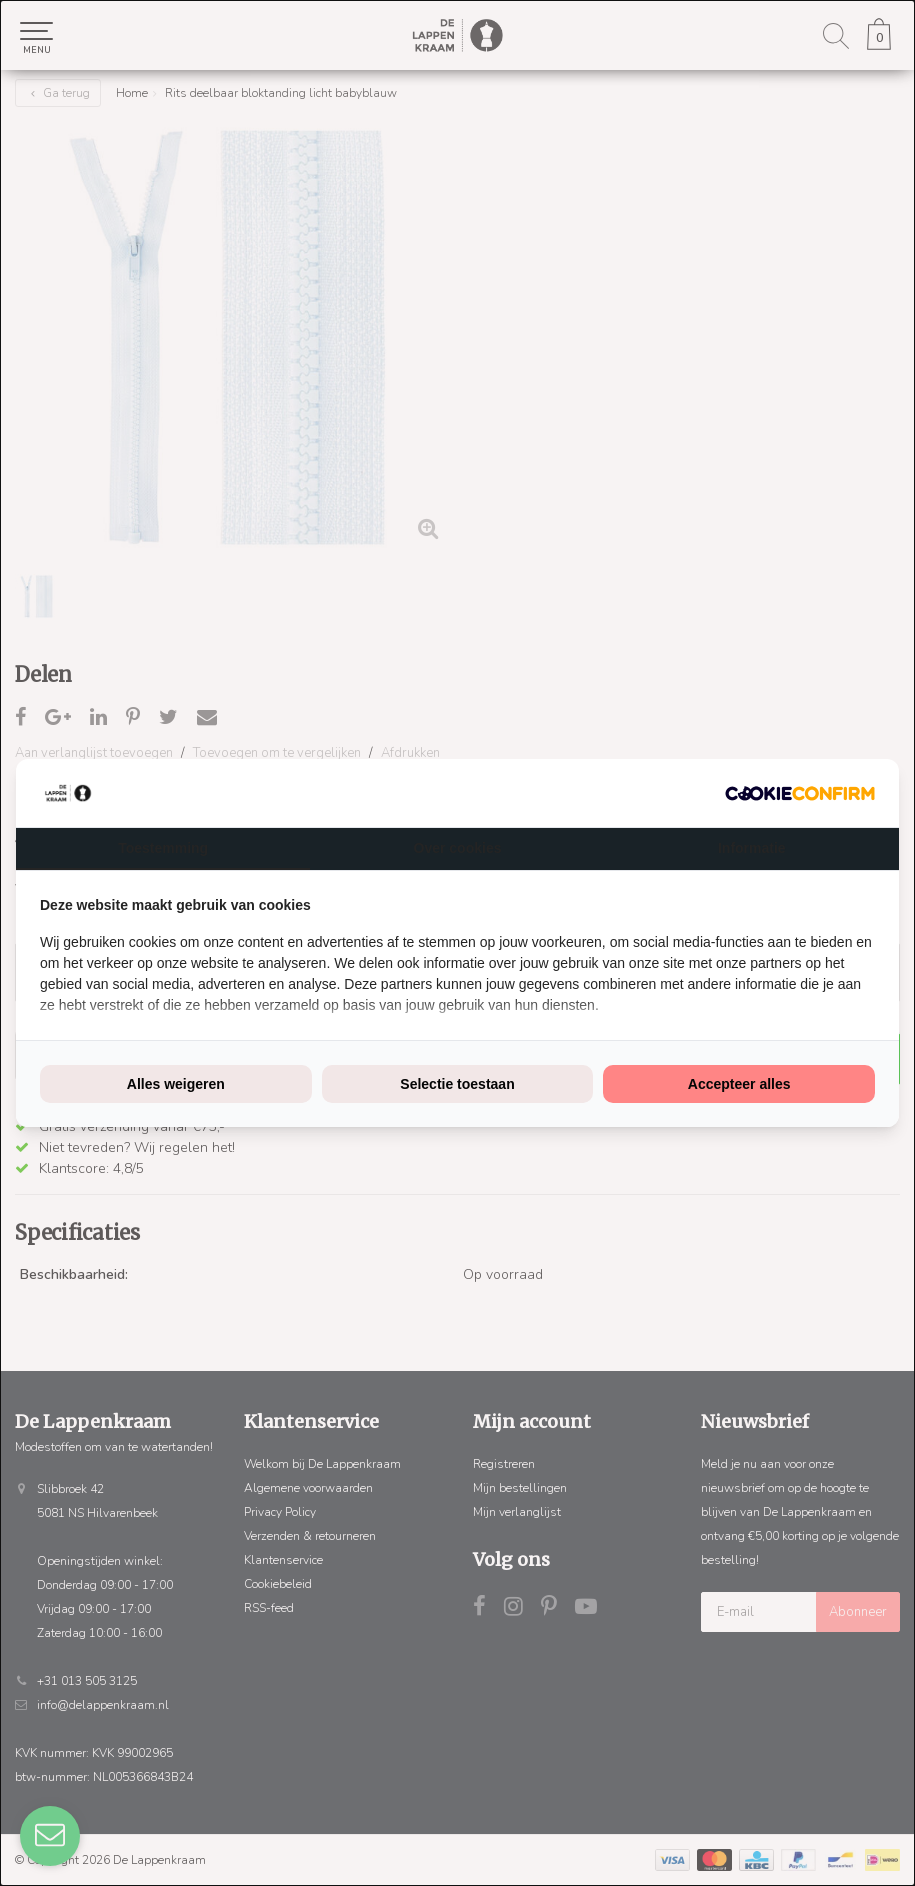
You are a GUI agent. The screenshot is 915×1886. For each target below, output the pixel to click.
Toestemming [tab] (163, 848)
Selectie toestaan (457, 1084)
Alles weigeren (176, 1084)
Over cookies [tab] (458, 848)
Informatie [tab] (752, 848)
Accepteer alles (739, 1084)
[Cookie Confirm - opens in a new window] (800, 793)
